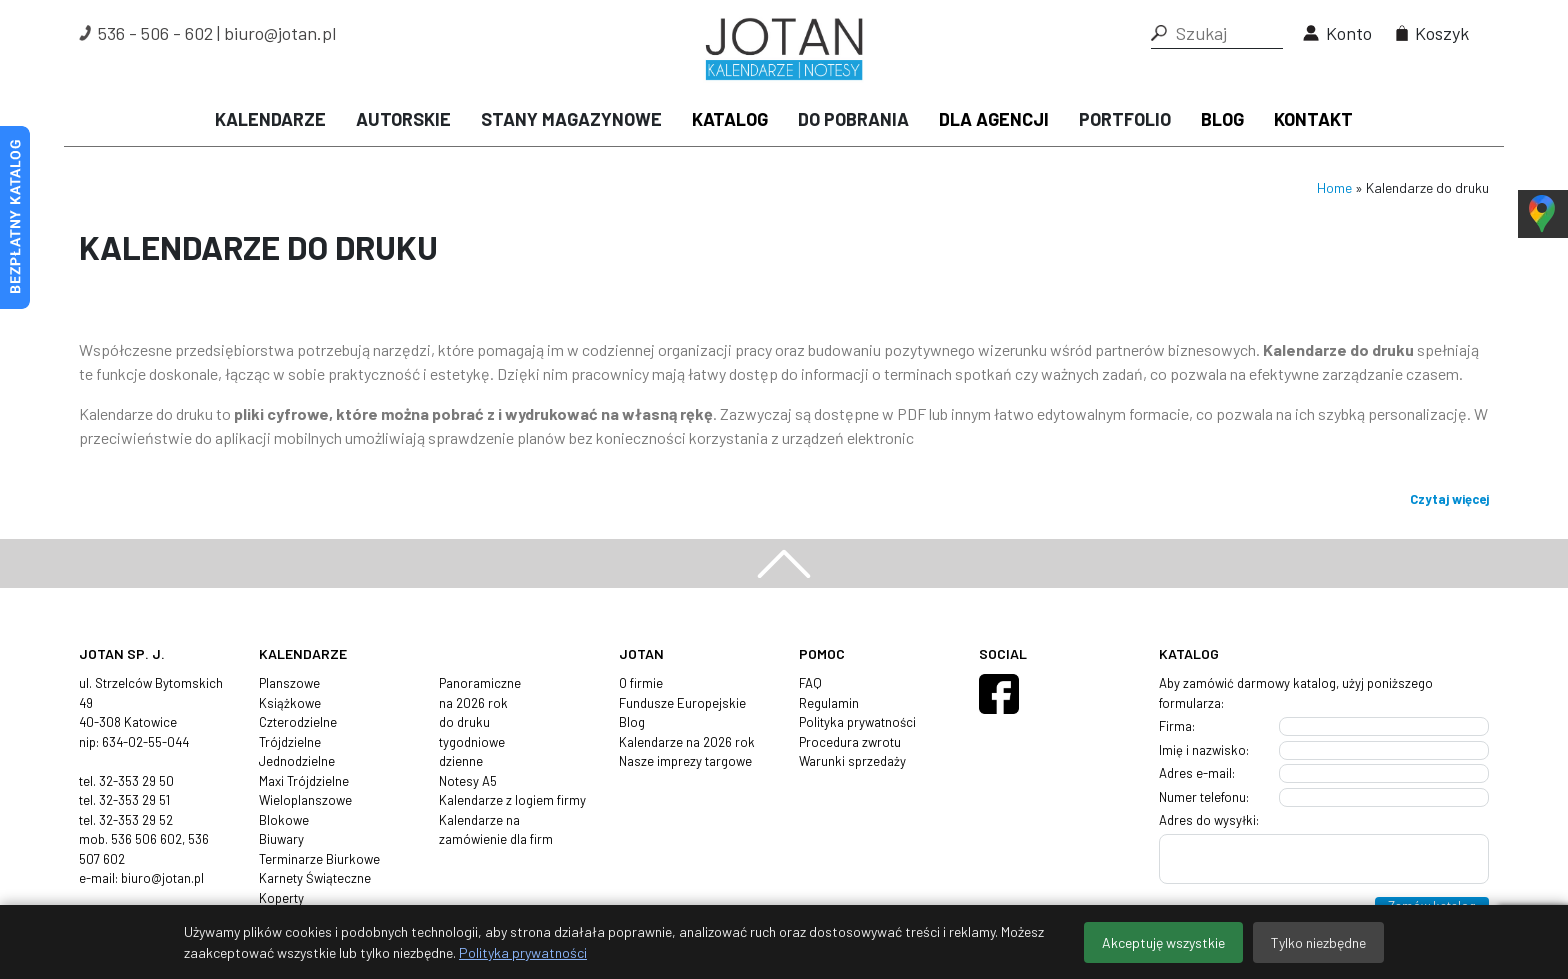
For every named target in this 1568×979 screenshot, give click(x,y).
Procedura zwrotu (850, 742)
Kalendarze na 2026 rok (687, 742)
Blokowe (284, 820)
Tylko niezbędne (1318, 942)
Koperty (281, 898)
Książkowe (290, 703)
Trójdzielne (290, 742)
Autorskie (403, 119)
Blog (1222, 119)
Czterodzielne (298, 722)
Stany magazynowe (571, 119)
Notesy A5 (468, 781)
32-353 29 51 (134, 800)
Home (1334, 187)
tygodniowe (472, 742)
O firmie (641, 683)
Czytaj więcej (1449, 499)
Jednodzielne (297, 761)
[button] (1159, 33)
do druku (464, 722)
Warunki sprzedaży (852, 761)
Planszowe (289, 683)
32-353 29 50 (136, 781)
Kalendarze (270, 119)
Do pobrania (853, 119)
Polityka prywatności (857, 722)
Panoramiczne (480, 683)
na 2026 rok (473, 703)
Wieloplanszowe (305, 800)
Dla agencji (994, 119)
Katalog (730, 119)
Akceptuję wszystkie (1163, 942)
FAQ (810, 683)
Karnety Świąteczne (315, 878)
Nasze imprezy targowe (685, 761)
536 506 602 (146, 839)
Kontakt (1313, 119)
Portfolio (1125, 119)
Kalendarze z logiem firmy (512, 800)
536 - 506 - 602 (155, 33)
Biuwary (281, 839)
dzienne (461, 761)
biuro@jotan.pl (280, 33)
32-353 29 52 (136, 820)
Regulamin (829, 703)
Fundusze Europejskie (682, 703)
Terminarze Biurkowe (319, 859)
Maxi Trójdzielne (304, 781)
